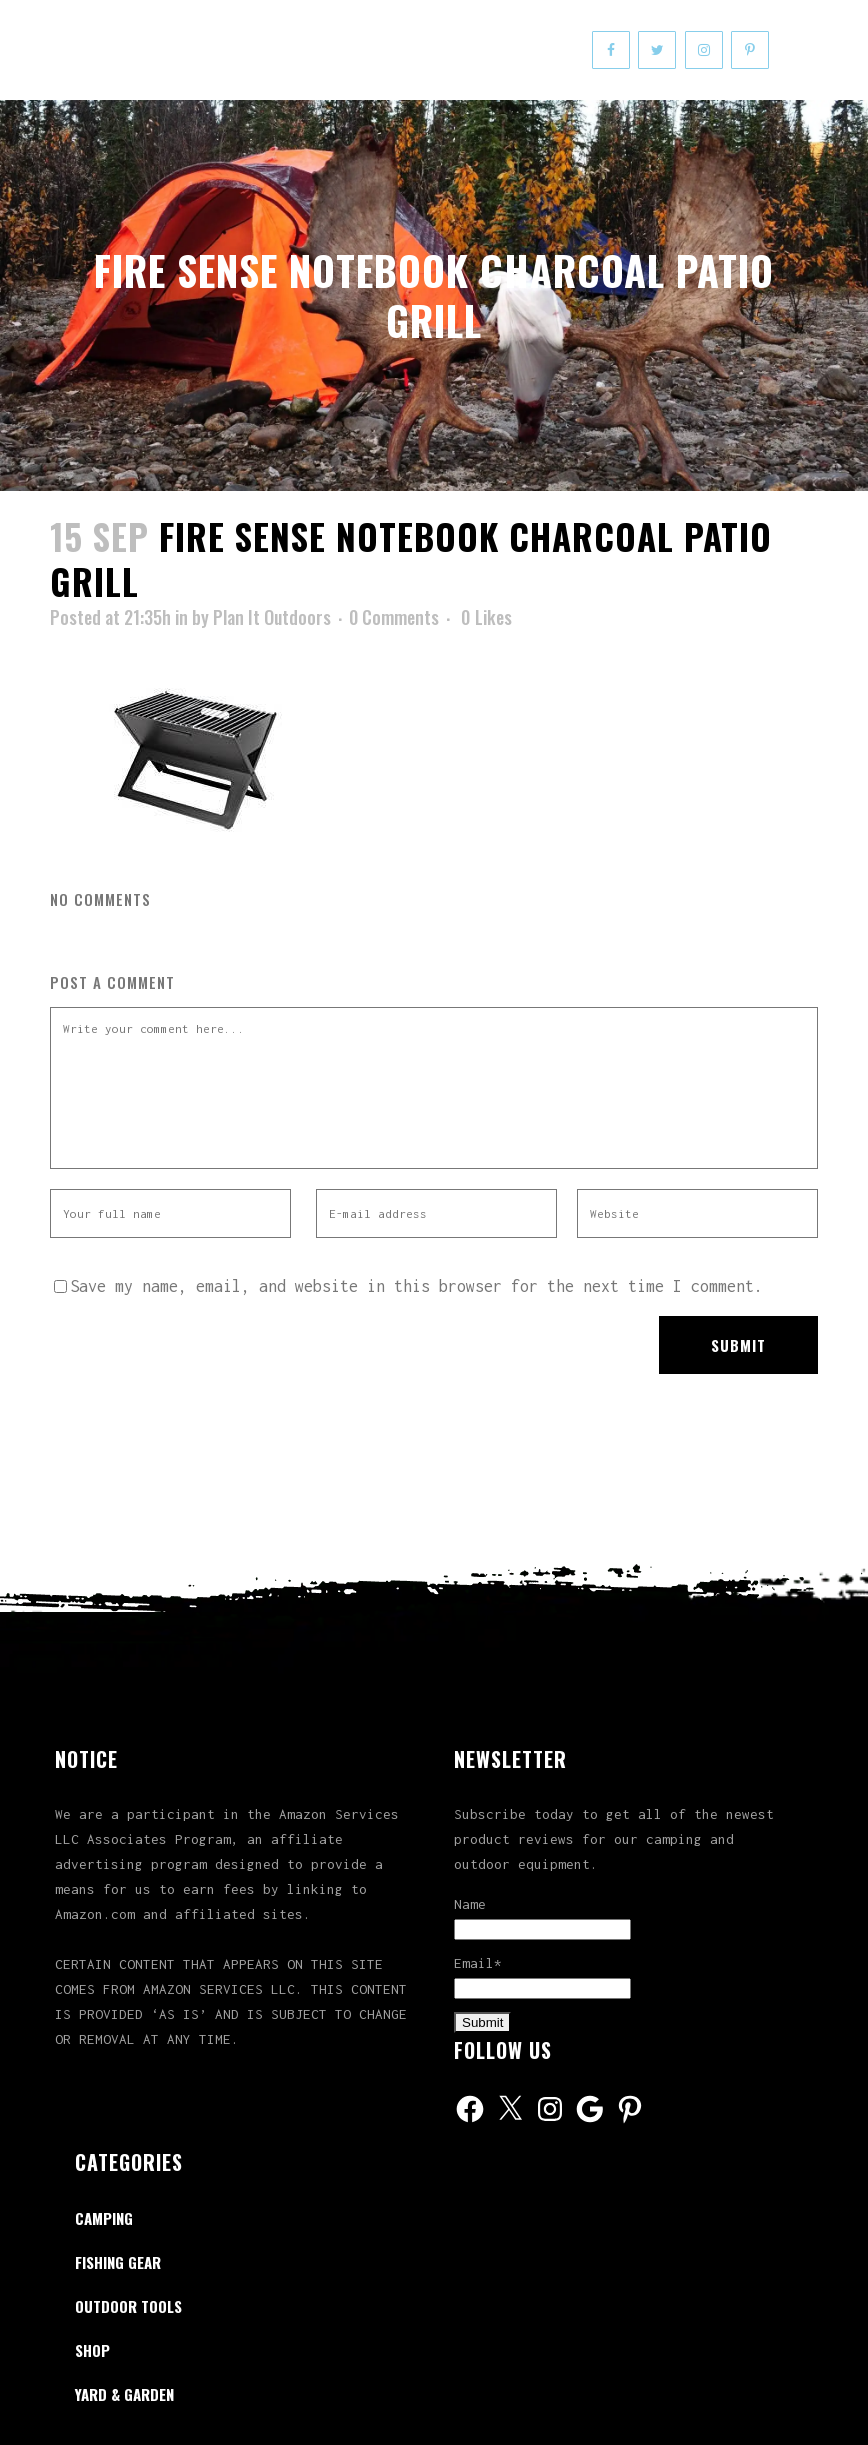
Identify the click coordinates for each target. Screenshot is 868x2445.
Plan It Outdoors (272, 617)
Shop (92, 2350)
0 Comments (394, 617)
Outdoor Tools (128, 2306)
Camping (104, 2218)
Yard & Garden (124, 2394)
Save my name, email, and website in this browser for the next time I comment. (416, 1286)
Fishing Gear (118, 2262)
